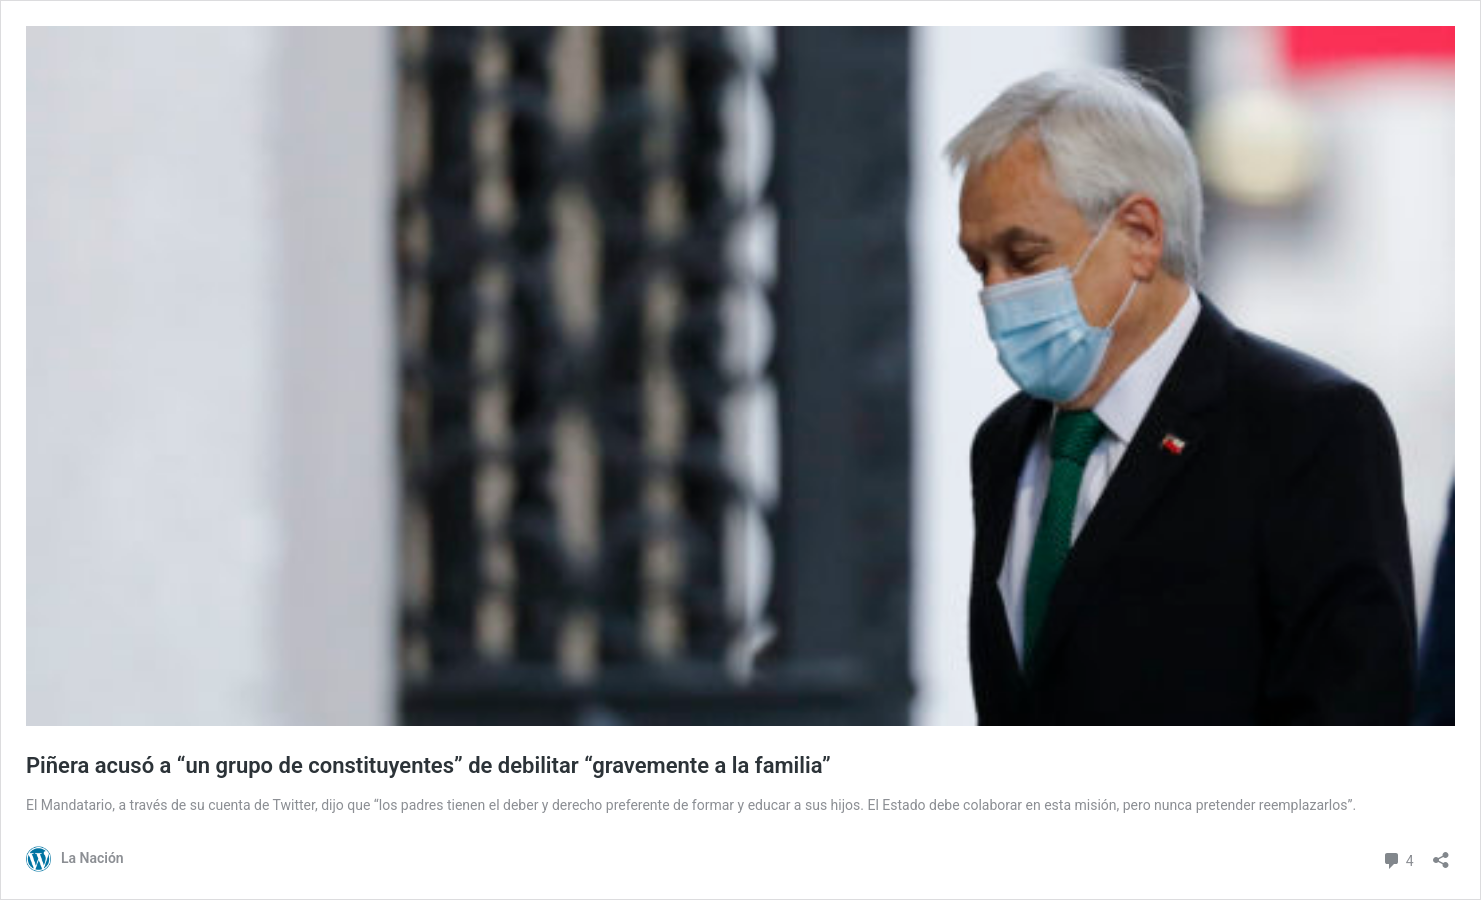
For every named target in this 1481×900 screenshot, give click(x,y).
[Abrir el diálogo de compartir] (1441, 853)
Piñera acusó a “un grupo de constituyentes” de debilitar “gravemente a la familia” (428, 765)
